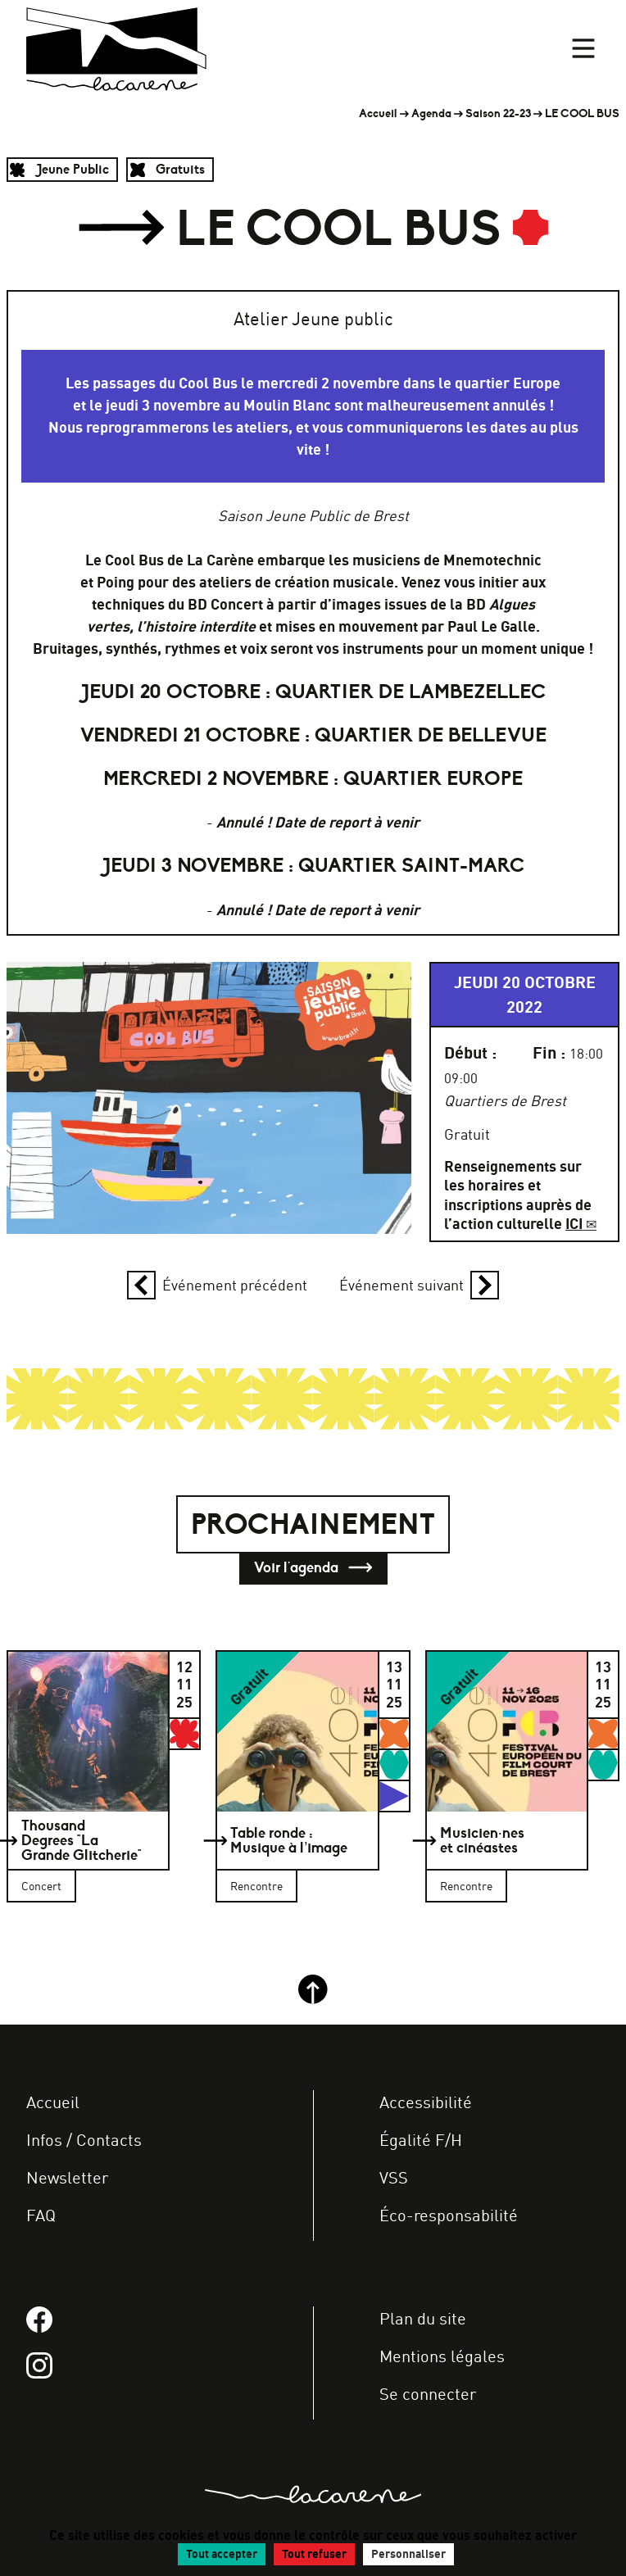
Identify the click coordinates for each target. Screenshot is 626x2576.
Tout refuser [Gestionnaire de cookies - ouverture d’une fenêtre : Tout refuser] (314, 2554)
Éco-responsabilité (448, 2215)
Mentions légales (442, 2356)
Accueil (378, 113)
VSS (393, 2177)
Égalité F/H (420, 2139)
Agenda (431, 113)
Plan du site (422, 2318)
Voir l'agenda (313, 1568)
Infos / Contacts (84, 2139)
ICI (574, 1223)
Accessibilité (425, 2102)
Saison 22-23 (498, 113)
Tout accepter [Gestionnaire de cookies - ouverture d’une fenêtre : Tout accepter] (221, 2554)
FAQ (41, 2215)
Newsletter (67, 2177)
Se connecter (427, 2393)
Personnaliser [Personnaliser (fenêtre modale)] (408, 2554)
